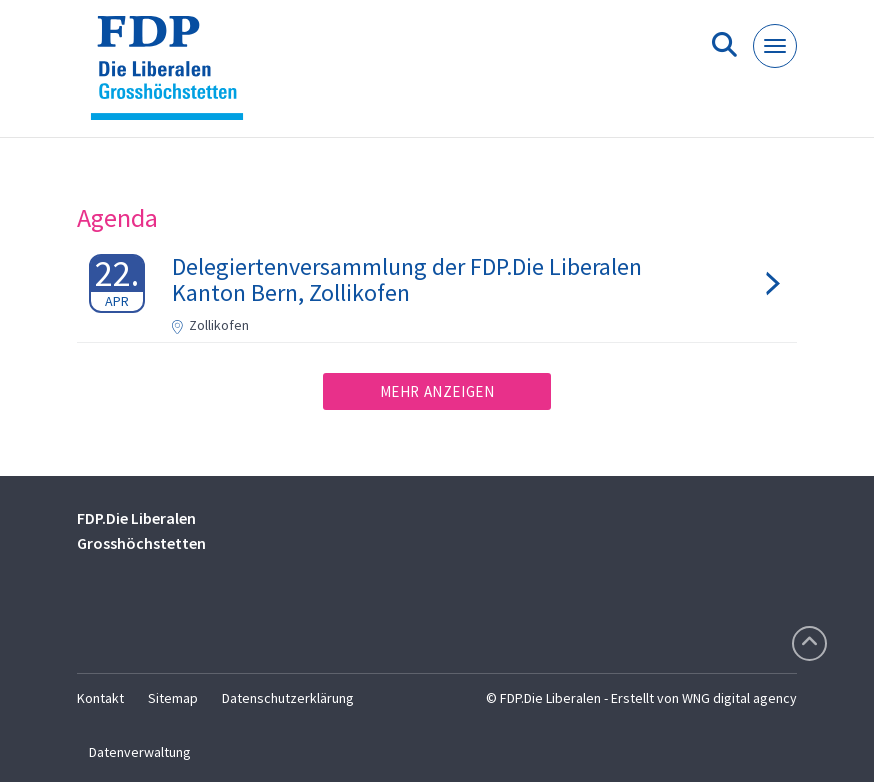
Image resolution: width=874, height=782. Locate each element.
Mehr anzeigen (437, 391)
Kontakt (100, 698)
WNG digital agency (739, 698)
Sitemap (173, 698)
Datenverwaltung (140, 752)
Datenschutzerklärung (288, 698)
